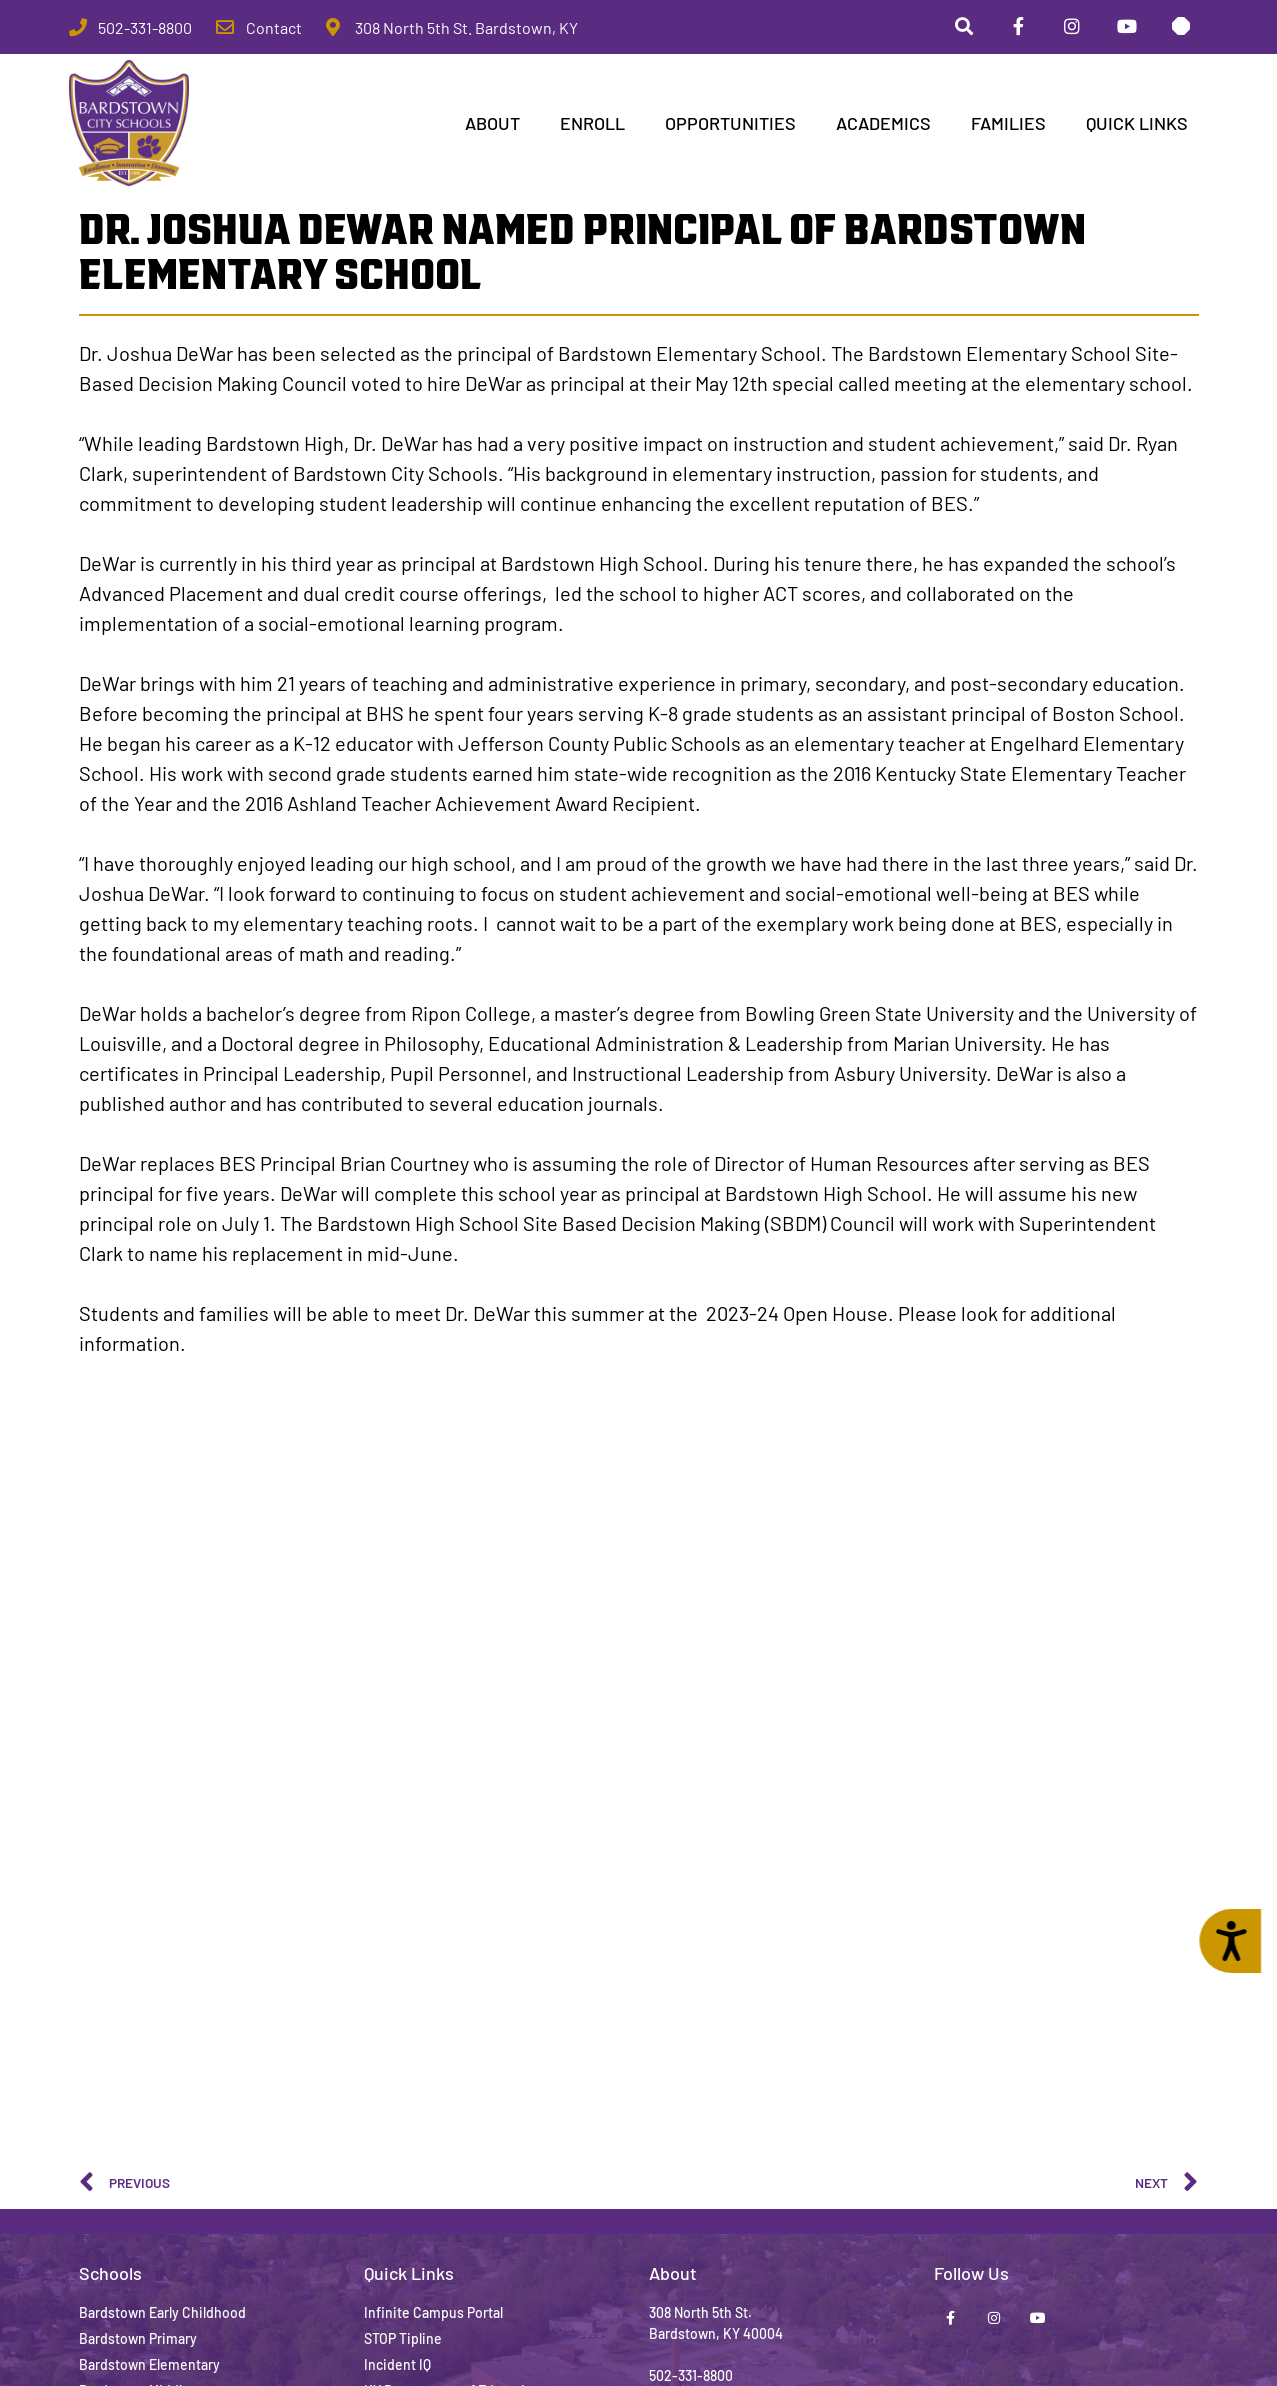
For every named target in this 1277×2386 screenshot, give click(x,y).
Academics (883, 126)
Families (1008, 126)
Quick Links (1137, 126)
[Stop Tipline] (1179, 29)
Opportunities (730, 126)
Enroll (592, 126)
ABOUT (492, 126)
